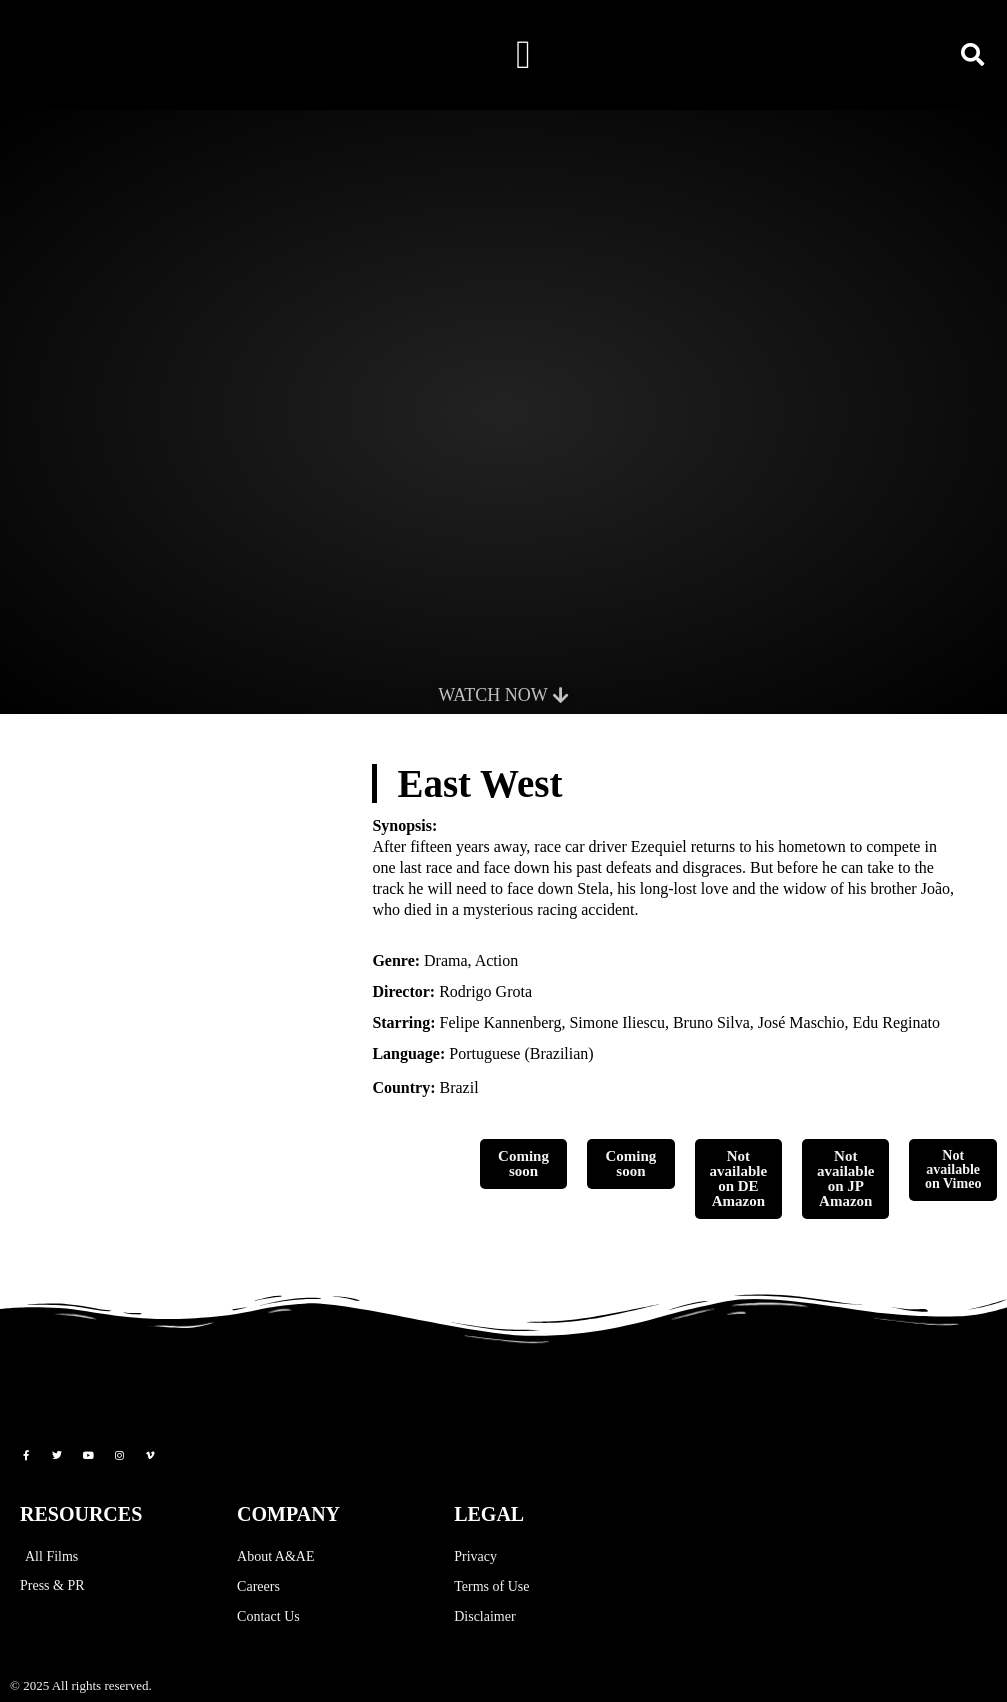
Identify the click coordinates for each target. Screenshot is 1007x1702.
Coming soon (523, 1163)
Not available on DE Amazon (739, 1178)
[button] (523, 55)
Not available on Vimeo (953, 1169)
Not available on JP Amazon (846, 1178)
